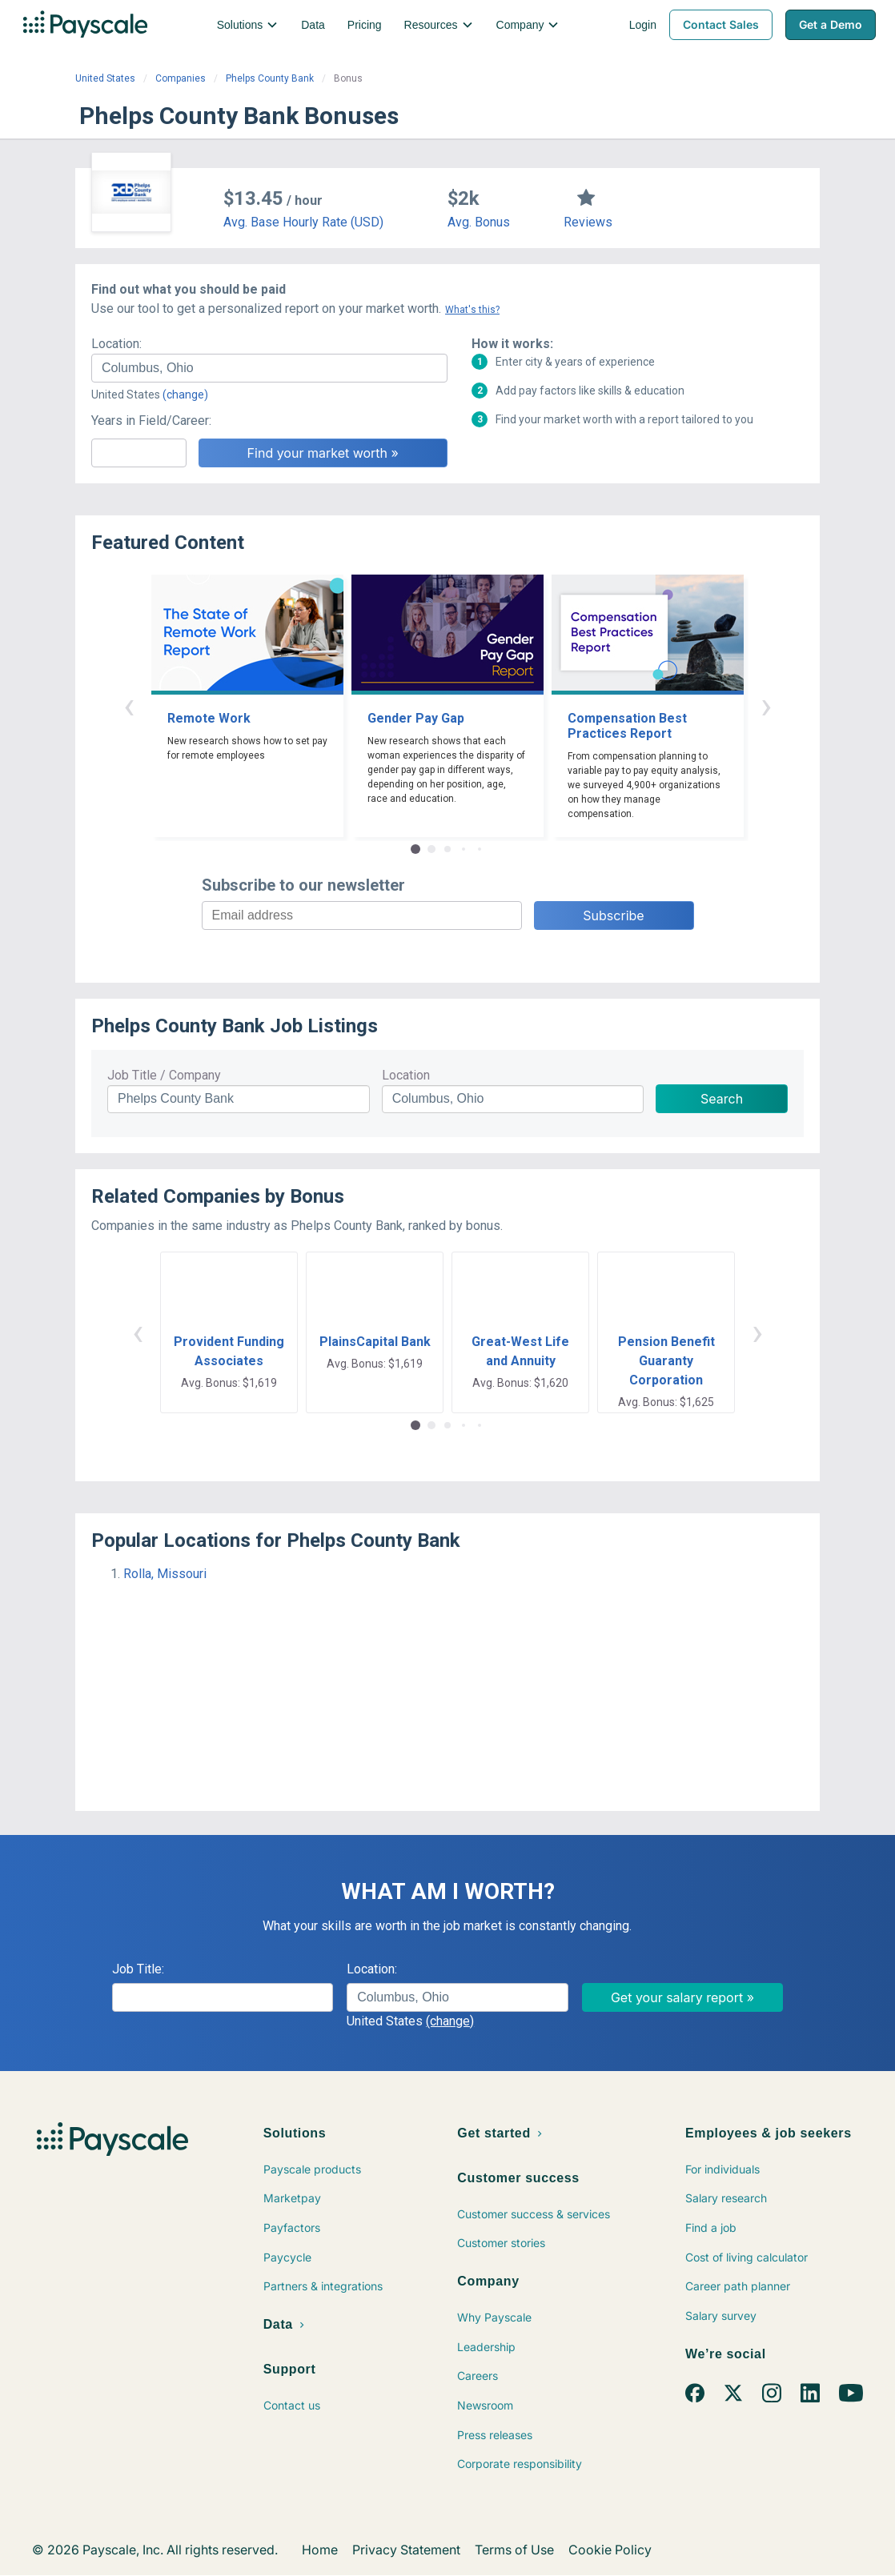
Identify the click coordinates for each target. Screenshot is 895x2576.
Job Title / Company (164, 1075)
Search (721, 1099)
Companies (180, 78)
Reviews (588, 222)
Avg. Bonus (479, 222)
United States (105, 78)
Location (406, 1075)
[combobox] (269, 368)
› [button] (766, 705)
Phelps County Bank (270, 78)
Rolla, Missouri (165, 1573)
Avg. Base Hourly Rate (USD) (303, 222)
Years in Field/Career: (151, 420)
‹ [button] (128, 705)
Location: (116, 343)
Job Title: (138, 1969)
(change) (185, 394)
